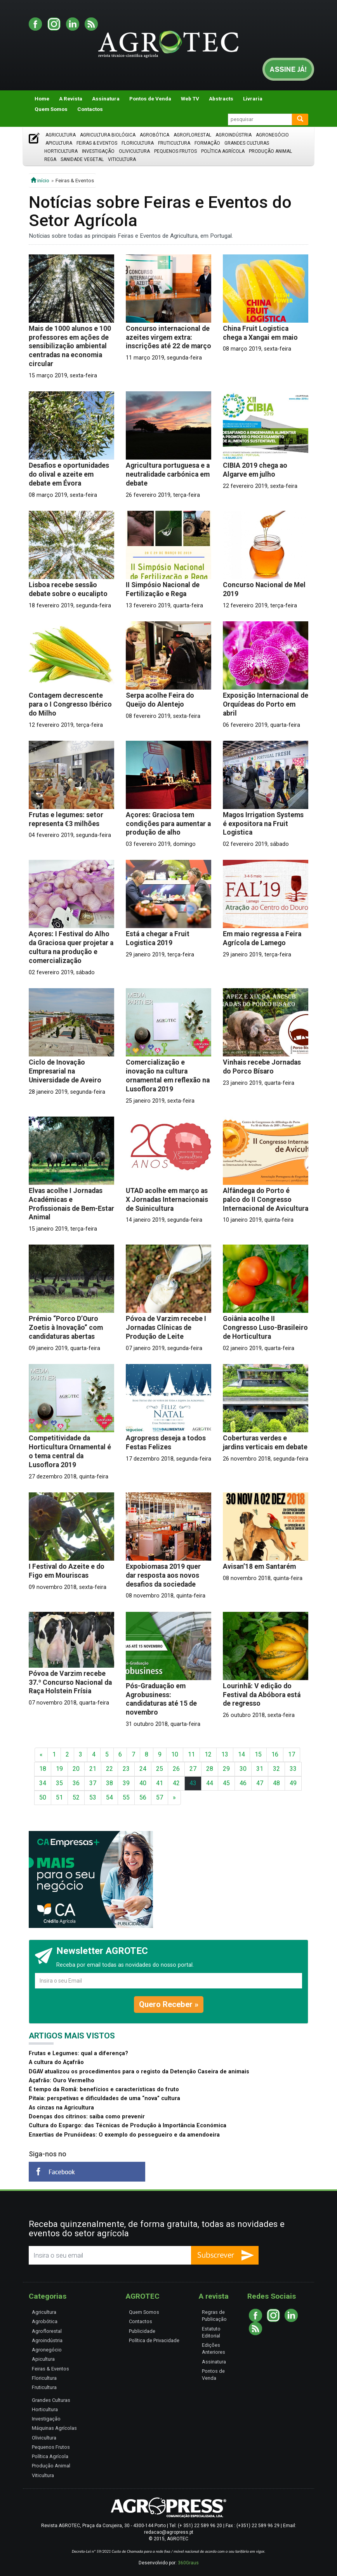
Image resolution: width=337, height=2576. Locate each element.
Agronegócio (272, 135)
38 (109, 1783)
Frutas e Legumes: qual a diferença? (78, 2053)
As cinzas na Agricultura (61, 2107)
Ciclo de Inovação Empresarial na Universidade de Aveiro (65, 1071)
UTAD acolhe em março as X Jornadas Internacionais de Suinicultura (167, 1199)
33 (293, 1768)
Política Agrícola (223, 151)
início (40, 180)
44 (209, 1783)
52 (76, 1797)
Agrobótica (154, 135)
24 (142, 1768)
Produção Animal (270, 151)
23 (126, 1768)
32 (276, 1768)
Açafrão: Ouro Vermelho (61, 2080)
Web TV (190, 98)
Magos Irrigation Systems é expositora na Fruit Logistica (263, 824)
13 (224, 1754)
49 (293, 1783)
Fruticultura (174, 143)
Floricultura (138, 143)
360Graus (188, 2563)
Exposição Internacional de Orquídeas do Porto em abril (265, 704)
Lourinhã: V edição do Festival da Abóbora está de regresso (262, 1695)
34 (42, 1783)
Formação (207, 143)
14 (241, 1754)
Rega (50, 159)
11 (191, 1754)
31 (259, 1768)
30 (243, 1768)
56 (142, 1797)
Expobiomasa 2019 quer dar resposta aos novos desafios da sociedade (163, 1575)
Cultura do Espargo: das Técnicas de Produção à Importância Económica (127, 2125)
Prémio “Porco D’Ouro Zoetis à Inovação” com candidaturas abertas (66, 1327)
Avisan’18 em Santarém (259, 1566)
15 (258, 1754)
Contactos (90, 109)
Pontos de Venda (150, 98)
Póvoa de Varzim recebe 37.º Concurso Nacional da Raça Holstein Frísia (70, 1682)
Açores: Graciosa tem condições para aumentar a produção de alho (168, 824)
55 (126, 1797)
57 (159, 1797)
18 (42, 1768)
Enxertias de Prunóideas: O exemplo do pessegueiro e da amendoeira (124, 2135)
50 (42, 1797)
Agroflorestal (192, 135)
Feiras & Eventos (96, 143)
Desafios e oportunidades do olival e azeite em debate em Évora (69, 474)
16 (274, 1754)
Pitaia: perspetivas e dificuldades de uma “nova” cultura (104, 2098)
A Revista (70, 98)
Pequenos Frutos (175, 151)
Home (42, 98)
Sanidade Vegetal (82, 159)
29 (226, 1768)
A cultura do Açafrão (56, 2062)
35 (59, 1783)
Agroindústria (233, 135)
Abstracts (221, 98)
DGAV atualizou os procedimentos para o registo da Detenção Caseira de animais (139, 2071)
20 (76, 1768)
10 (174, 1754)
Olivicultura (134, 151)
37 (92, 1783)
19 (59, 1768)
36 (76, 1783)
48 (276, 1783)
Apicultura (58, 143)
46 (243, 1783)
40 (142, 1783)
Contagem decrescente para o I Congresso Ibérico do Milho (70, 704)
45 (226, 1783)
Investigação (98, 151)
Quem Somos (51, 109)
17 (291, 1754)
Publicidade (142, 2331)
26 (176, 1768)
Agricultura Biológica (107, 135)
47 (259, 1783)
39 (126, 1783)
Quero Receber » (168, 2004)
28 (209, 1768)
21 (92, 1768)
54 (109, 1797)
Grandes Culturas (246, 143)
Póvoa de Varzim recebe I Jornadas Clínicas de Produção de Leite (166, 1327)
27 (192, 1768)
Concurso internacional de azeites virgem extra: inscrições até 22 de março (168, 337)
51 (59, 1797)
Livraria (252, 98)
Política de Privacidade (154, 2340)
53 (92, 1797)
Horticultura (61, 151)
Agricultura (60, 135)
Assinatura (106, 98)
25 (159, 1768)
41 (159, 1783)
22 (109, 1768)
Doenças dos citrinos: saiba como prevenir (87, 2116)
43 (192, 1783)
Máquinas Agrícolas (54, 2428)
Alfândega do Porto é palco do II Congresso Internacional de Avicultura (265, 1199)
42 (176, 1783)
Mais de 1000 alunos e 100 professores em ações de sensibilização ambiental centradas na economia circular (70, 346)
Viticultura (122, 159)
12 (208, 1754)
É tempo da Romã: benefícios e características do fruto (104, 2089)
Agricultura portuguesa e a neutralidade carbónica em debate (168, 474)
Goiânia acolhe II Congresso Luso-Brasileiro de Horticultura (265, 1327)
